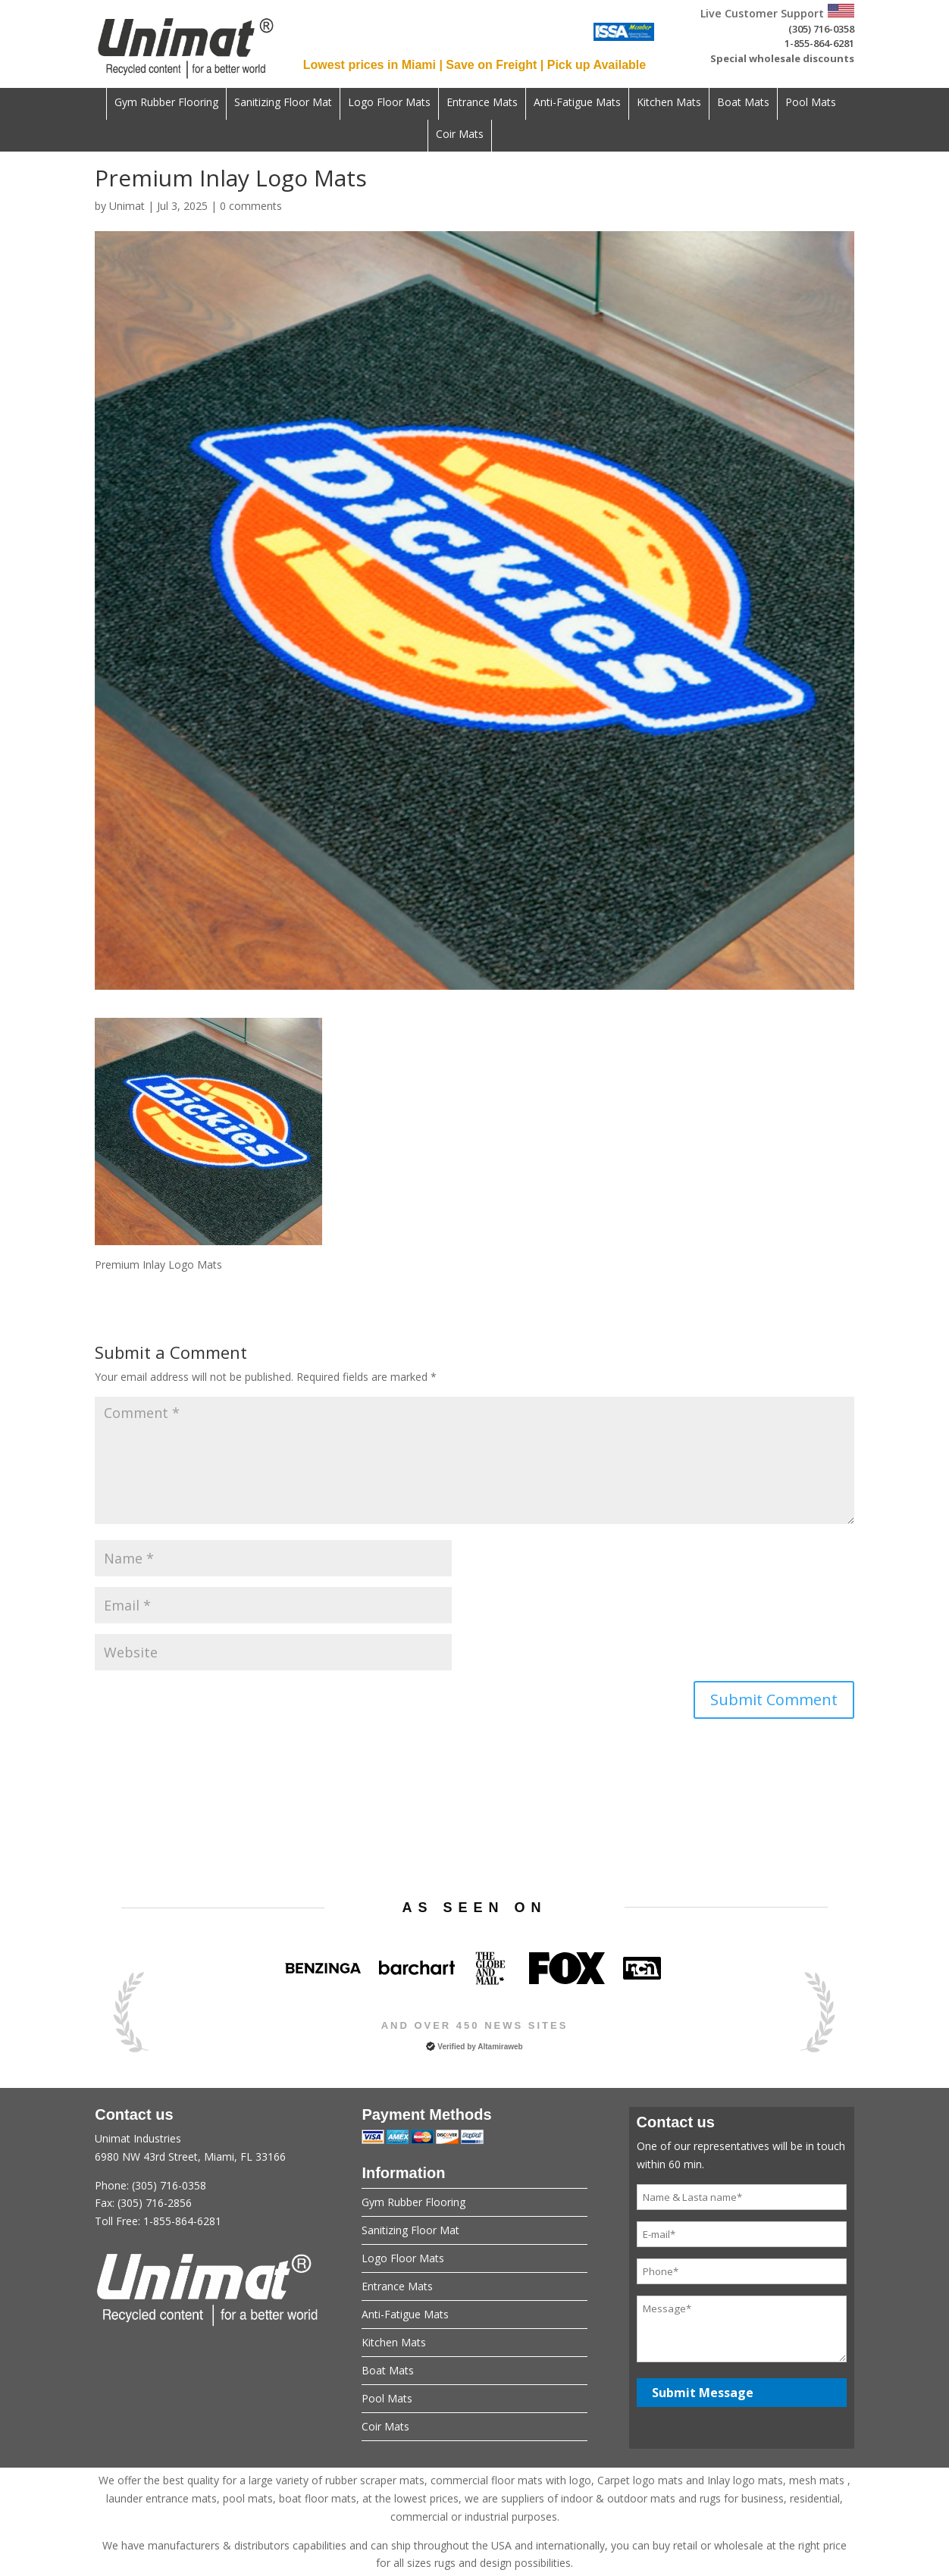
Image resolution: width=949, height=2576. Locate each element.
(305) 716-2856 (154, 2203)
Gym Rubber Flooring (166, 103)
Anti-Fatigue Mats (577, 103)
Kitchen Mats (669, 103)
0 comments (251, 206)
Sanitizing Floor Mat (283, 103)
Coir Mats (460, 135)
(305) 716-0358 (821, 29)
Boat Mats (743, 103)
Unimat (127, 206)
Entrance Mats (482, 103)
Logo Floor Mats (389, 103)
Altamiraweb (500, 2046)
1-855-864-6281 (819, 43)
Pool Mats (810, 103)
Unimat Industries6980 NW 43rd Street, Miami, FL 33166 (207, 2180)
